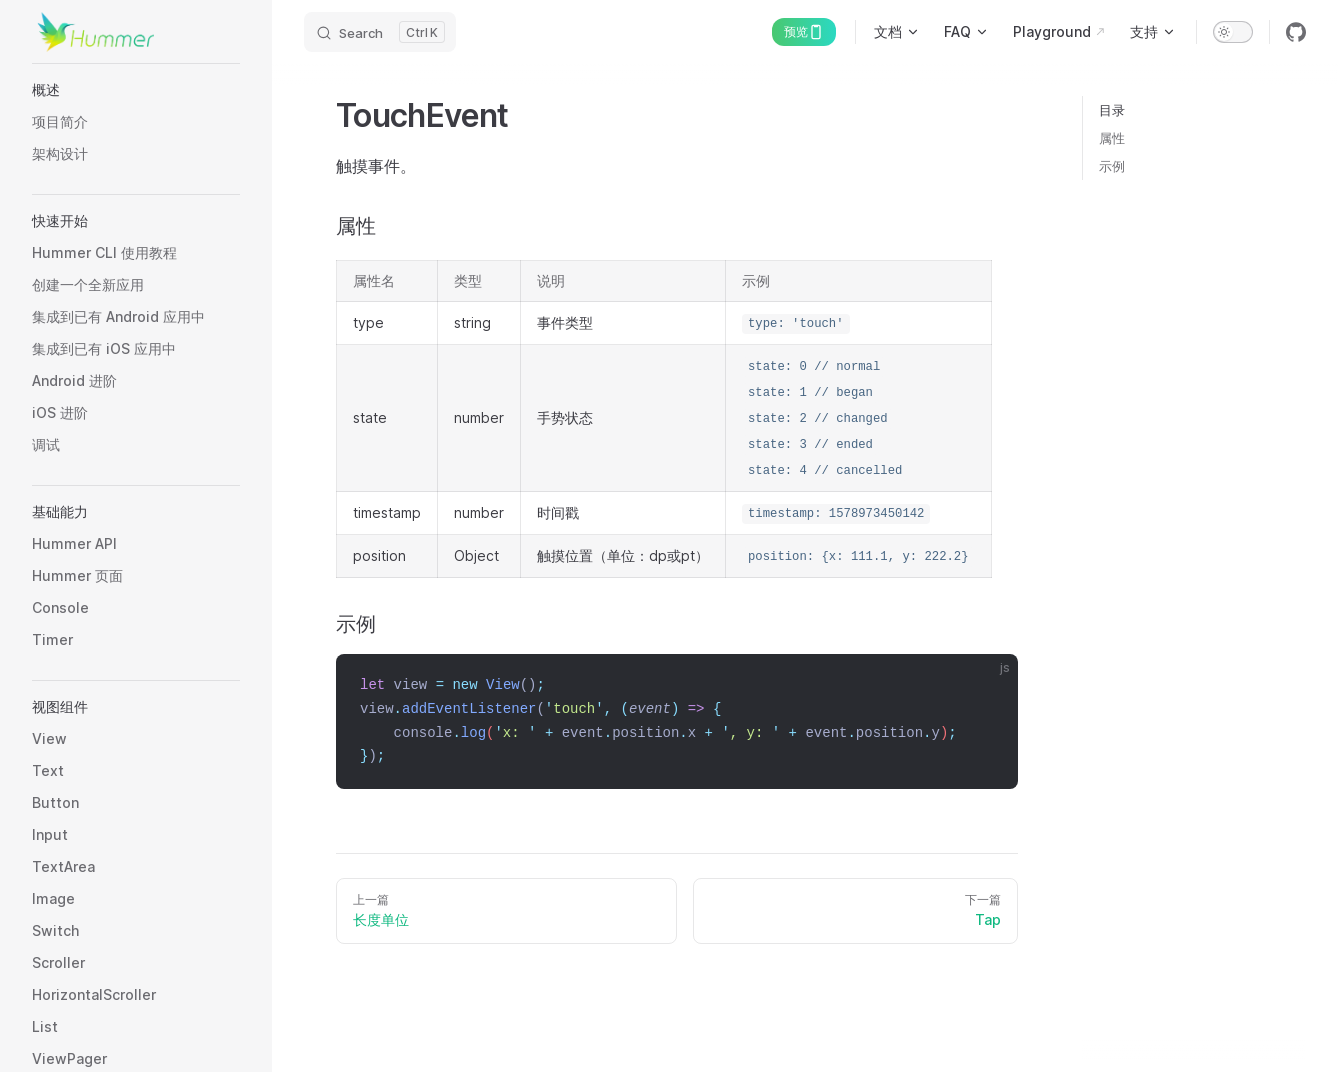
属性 (1112, 138)
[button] (136, 90)
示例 (1112, 166)
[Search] (380, 32)
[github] (1296, 32)
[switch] (1233, 32)
